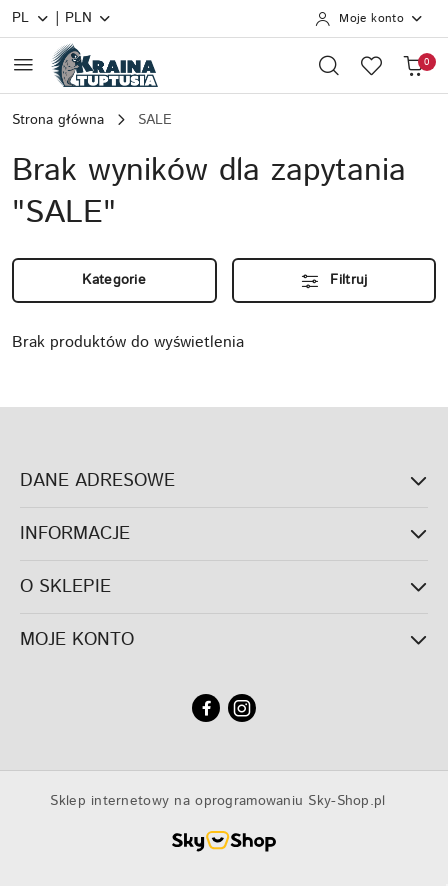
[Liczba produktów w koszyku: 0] (413, 65)
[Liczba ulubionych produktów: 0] (371, 65)
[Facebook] (206, 708)
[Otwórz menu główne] (23, 64)
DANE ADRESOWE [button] (224, 481)
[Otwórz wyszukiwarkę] (329, 65)
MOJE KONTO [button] (224, 640)
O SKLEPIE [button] (224, 587)
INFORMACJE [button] (224, 534)
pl (31, 18)
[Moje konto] (369, 19)
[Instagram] (242, 708)
